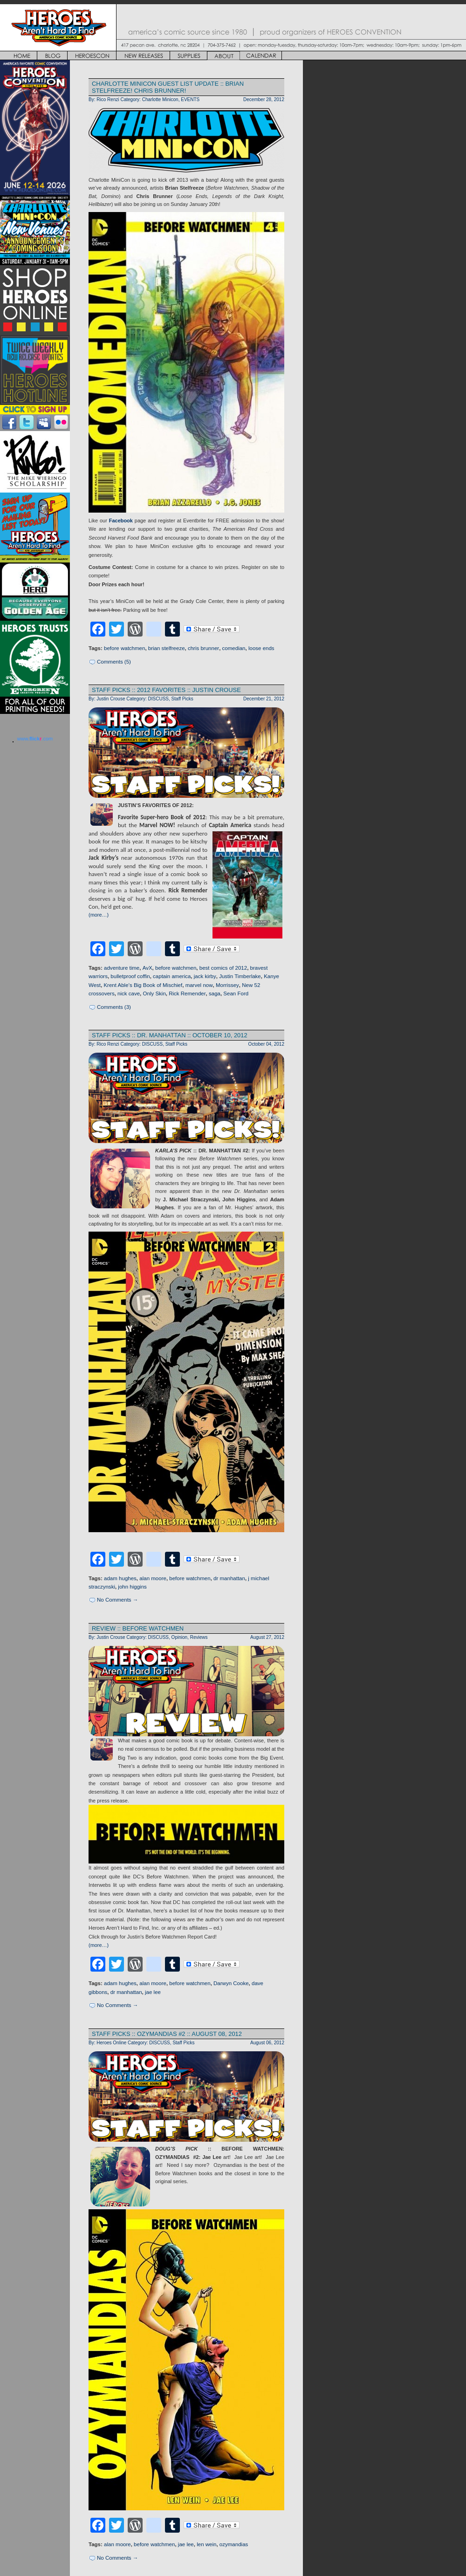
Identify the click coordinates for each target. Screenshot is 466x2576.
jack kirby (205, 976)
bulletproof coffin (130, 976)
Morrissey (227, 985)
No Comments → (117, 1600)
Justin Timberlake (240, 976)
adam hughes (120, 1578)
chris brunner (203, 648)
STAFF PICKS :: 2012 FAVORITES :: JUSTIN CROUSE (166, 689)
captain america (172, 976)
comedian (234, 648)
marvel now (199, 985)
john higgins (132, 1586)
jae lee (153, 1992)
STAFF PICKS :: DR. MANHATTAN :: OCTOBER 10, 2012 (169, 1035)
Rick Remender (187, 993)
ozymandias (233, 2544)
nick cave (128, 993)
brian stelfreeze (166, 648)
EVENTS (190, 99)
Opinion (179, 1637)
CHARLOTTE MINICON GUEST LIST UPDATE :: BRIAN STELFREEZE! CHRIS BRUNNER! (168, 87)
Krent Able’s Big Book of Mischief (142, 985)
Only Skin (154, 993)
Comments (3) (114, 1007)
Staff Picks (182, 698)
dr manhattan (229, 1578)
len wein (206, 2544)
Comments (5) (114, 662)
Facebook (121, 520)
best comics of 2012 (223, 968)
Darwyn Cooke (231, 1983)
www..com (35, 738)
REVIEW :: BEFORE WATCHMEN (138, 1628)
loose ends (261, 648)
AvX (147, 968)
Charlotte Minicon (160, 99)
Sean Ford (235, 993)
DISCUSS (158, 698)
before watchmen (124, 648)
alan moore (152, 1578)
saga (214, 993)
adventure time (121, 968)
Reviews (199, 1637)
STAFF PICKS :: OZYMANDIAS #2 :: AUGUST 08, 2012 (167, 2033)
